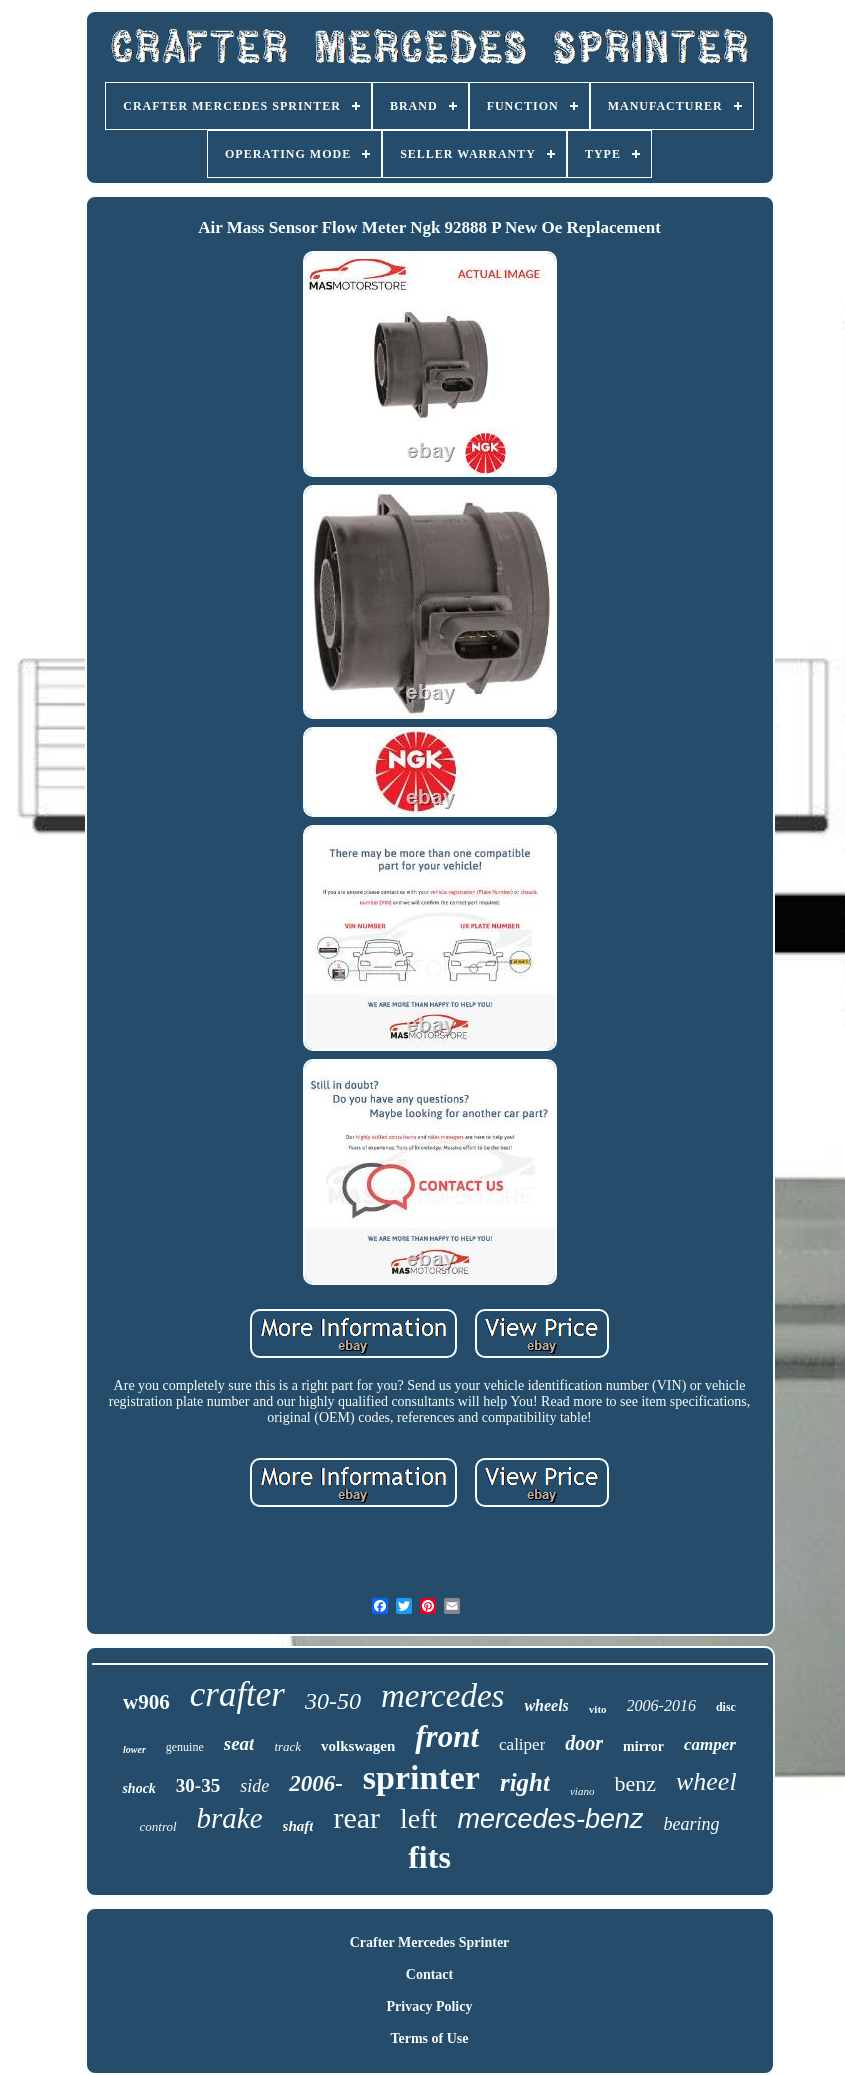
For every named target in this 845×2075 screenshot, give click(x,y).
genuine (185, 1747)
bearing (691, 1824)
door (584, 1743)
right (525, 1782)
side (254, 1786)
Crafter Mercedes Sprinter (430, 1942)
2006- (316, 1783)
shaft (298, 1826)
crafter (237, 1694)
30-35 (198, 1785)
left (418, 1818)
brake (230, 1818)
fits (429, 1857)
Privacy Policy (430, 2006)
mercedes (442, 1696)
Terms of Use (429, 2038)
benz (635, 1783)
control (158, 1826)
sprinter (421, 1777)
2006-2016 (661, 1705)
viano (582, 1791)
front (447, 1736)
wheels (546, 1705)
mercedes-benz (550, 1819)
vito (598, 1709)
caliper (522, 1744)
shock (138, 1788)
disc (726, 1707)
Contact (429, 1974)
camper (710, 1744)
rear (356, 1817)
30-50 (333, 1701)
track (287, 1746)
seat (239, 1743)
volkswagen (358, 1746)
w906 (146, 1702)
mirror (643, 1746)
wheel (706, 1781)
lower (134, 1749)
